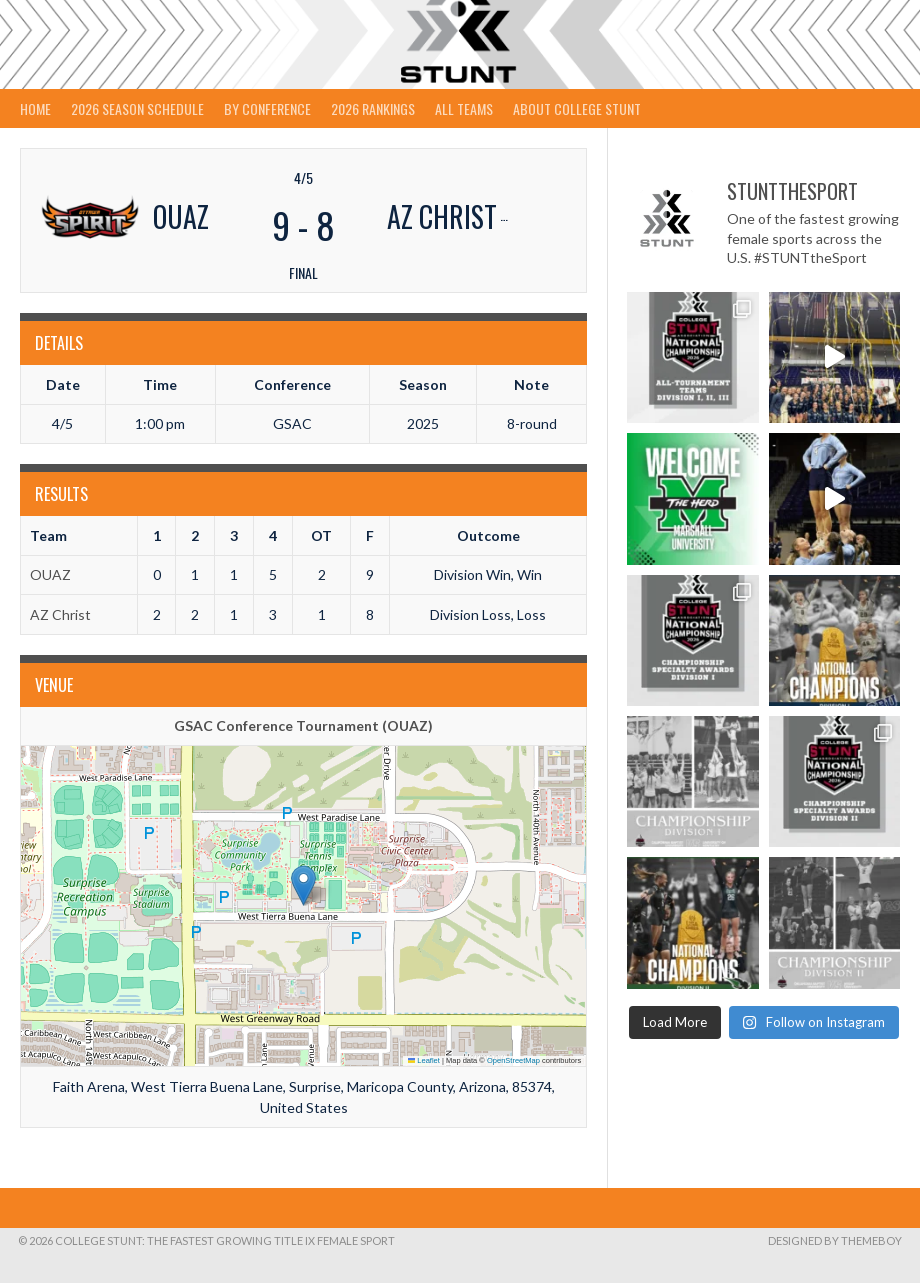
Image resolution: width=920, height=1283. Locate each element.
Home (35, 108)
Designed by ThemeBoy (835, 1240)
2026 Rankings (373, 108)
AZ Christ (60, 614)
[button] (303, 885)
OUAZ (50, 574)
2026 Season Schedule (137, 108)
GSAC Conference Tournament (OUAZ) (303, 725)
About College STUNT (577, 108)
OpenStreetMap (513, 1060)
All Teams (464, 108)
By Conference (267, 108)
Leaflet (424, 1060)
